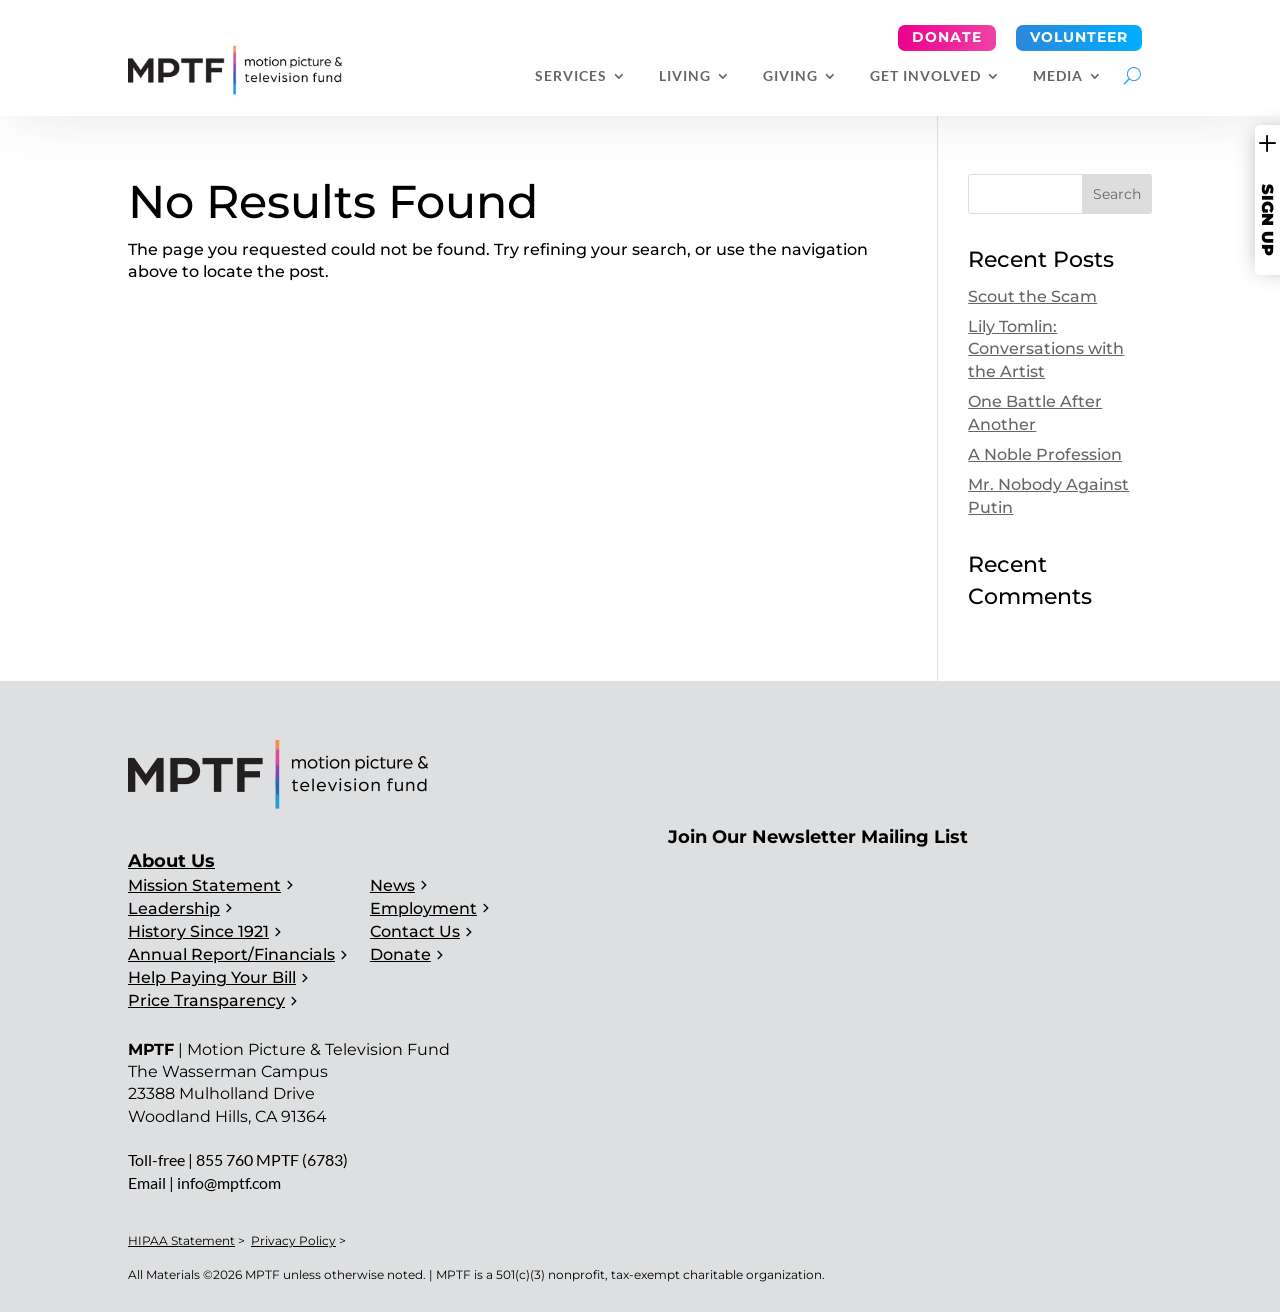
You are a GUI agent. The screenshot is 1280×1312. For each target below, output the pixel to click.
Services (571, 76)
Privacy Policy (293, 1240)
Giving (790, 76)
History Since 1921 (198, 931)
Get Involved (925, 76)
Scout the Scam (1032, 296)
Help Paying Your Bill (212, 977)
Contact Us (415, 931)
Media (1058, 76)
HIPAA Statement (181, 1240)
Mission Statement (204, 885)
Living (685, 76)
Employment (423, 908)
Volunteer (1079, 37)
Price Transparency (206, 1000)
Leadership (174, 908)
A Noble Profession (1045, 454)
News (392, 885)
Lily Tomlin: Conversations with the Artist (1046, 349)
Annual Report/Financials (231, 954)
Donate (947, 37)
